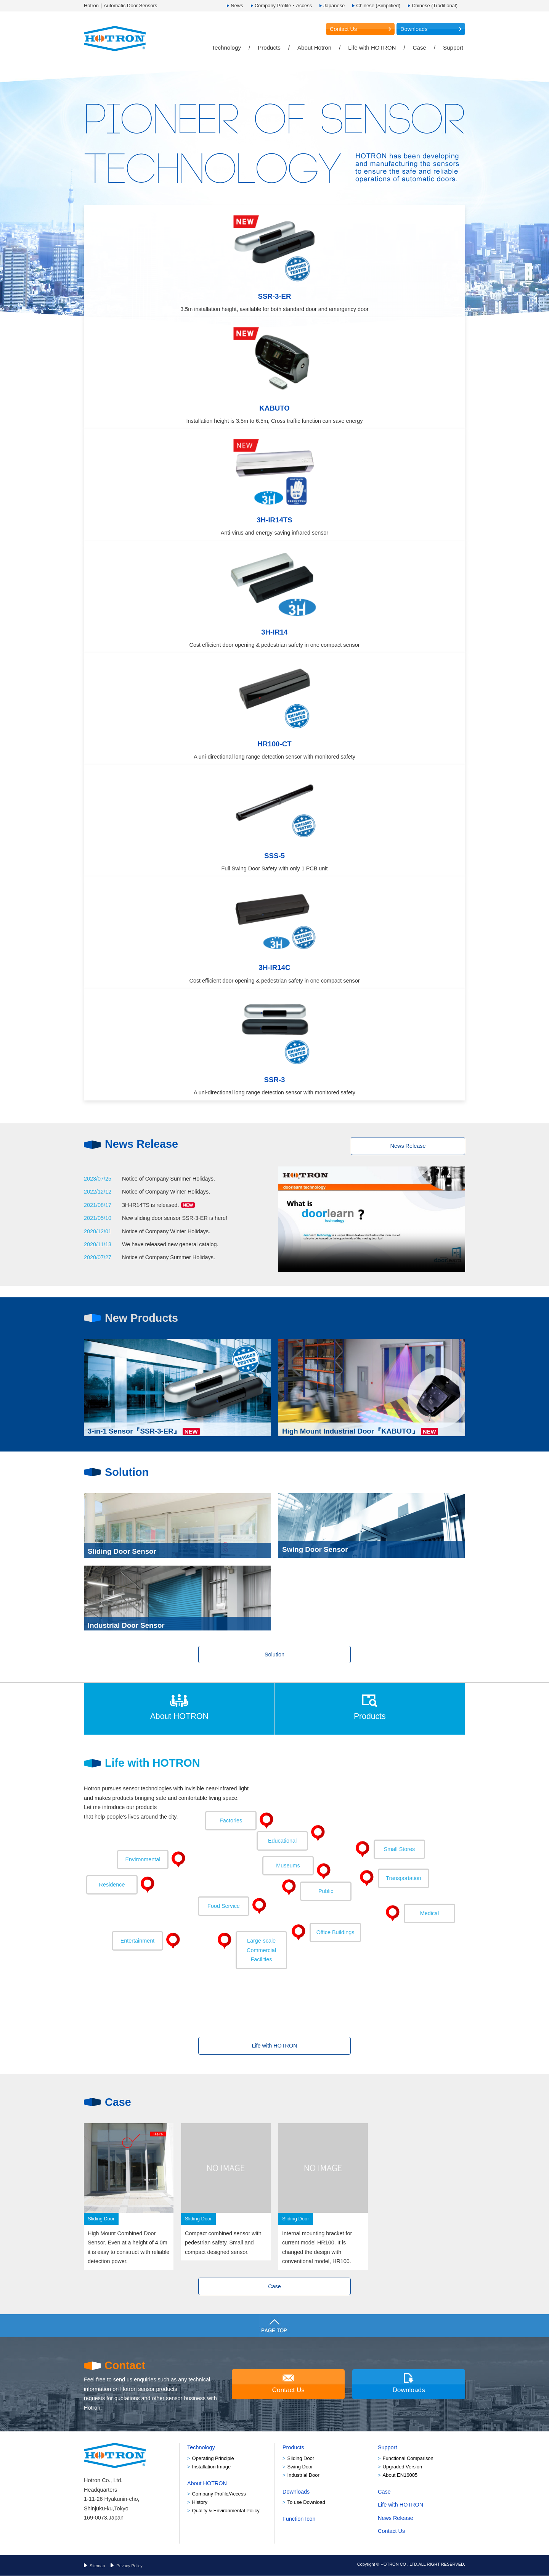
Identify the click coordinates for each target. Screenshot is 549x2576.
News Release (408, 1146)
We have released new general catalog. (170, 1244)
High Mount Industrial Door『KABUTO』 (350, 1429)
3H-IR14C (275, 967)
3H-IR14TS (274, 520)
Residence (112, 1885)
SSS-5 (274, 856)
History (199, 2502)
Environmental (143, 1860)
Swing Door (300, 2467)
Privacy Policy (129, 2565)
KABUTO (274, 408)
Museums (288, 1866)
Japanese (334, 5)
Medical (429, 1914)
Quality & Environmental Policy (226, 2511)
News (237, 5)
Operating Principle (213, 2458)
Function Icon (299, 2519)
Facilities (261, 1950)
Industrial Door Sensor (126, 1623)
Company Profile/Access (219, 2494)
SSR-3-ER (274, 296)
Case (419, 47)
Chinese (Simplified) (378, 5)
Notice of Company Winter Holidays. (166, 1192)
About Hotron (314, 47)
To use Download (306, 2502)
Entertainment (137, 1941)
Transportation (403, 1878)
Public (325, 1891)
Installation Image (211, 2467)
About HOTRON (179, 1716)
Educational (282, 1841)
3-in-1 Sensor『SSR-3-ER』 (134, 1429)
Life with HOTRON (372, 47)
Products (269, 47)
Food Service (223, 1906)
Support (453, 47)
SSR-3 (274, 1080)
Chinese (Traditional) (435, 5)
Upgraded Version (402, 2467)
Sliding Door (301, 2458)
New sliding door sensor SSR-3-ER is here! (174, 1218)
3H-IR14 (274, 632)
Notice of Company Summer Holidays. (168, 1179)
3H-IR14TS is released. (158, 1205)
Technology (226, 47)
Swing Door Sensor (315, 1551)
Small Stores (399, 1849)
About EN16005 (400, 2475)
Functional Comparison (408, 2458)
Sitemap (97, 2565)
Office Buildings (335, 1933)
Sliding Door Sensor (122, 1551)
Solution (274, 1654)
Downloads (413, 29)
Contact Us (343, 29)
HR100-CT (274, 744)
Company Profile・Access (283, 5)
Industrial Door (303, 2475)
